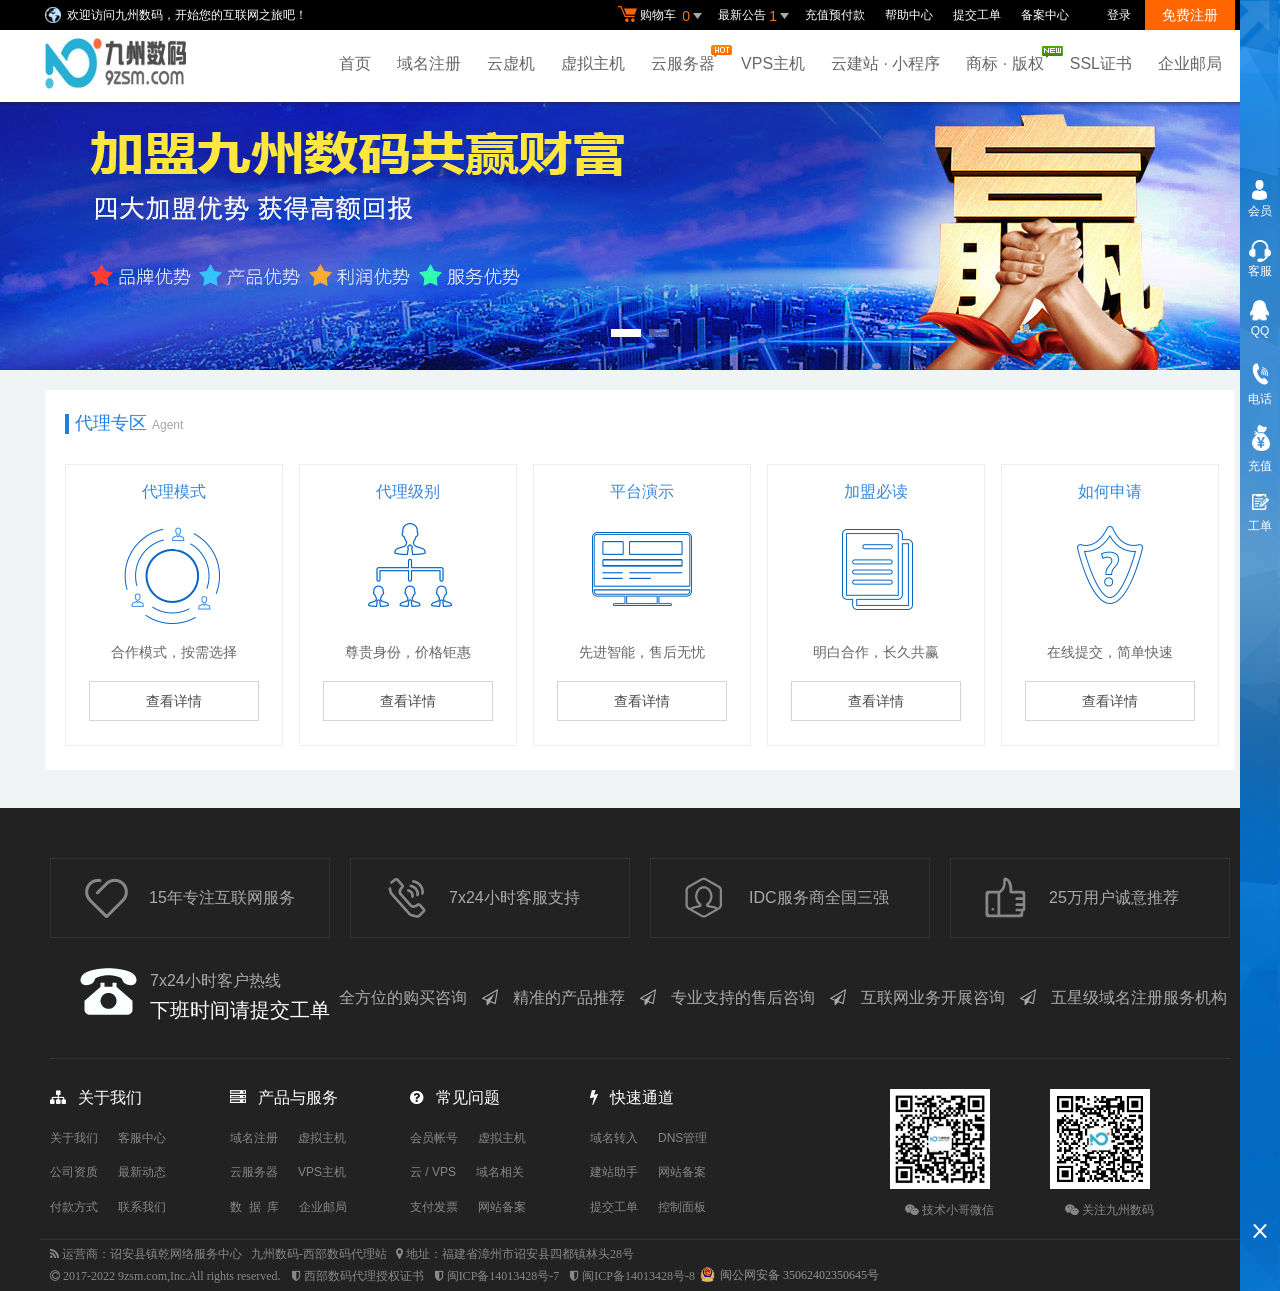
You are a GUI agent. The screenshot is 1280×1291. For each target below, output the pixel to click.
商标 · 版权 (1009, 59)
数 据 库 (254, 1207)
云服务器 (688, 58)
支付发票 (434, 1207)
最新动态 (142, 1172)
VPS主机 (773, 63)
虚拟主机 (593, 63)
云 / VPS (433, 1172)
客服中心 (142, 1138)
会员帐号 (434, 1138)
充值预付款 (835, 15)
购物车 (663, 16)
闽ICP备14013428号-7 (503, 1276)
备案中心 (1045, 15)
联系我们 (142, 1207)
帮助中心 (909, 15)
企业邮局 (1190, 63)
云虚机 (511, 63)
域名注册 (429, 63)
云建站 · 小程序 (885, 63)
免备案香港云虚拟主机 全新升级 (640, 236)
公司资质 (74, 1172)
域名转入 (614, 1138)
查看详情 (174, 701)
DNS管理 (682, 1138)
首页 (355, 63)
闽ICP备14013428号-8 (638, 1276)
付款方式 (74, 1207)
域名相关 (500, 1172)
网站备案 (502, 1207)
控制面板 (682, 1207)
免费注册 (1190, 15)
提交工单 (977, 15)
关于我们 (74, 1138)
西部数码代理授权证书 (364, 1276)
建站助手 (614, 1172)
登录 (1119, 15)
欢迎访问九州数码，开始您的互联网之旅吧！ (187, 15)
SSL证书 (1101, 63)
